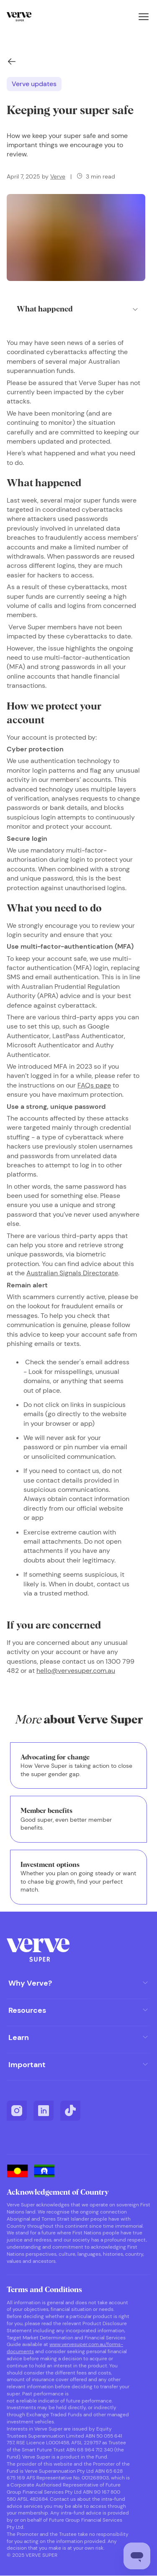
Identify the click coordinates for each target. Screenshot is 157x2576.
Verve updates (34, 83)
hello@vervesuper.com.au (75, 1670)
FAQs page (94, 1085)
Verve (57, 176)
